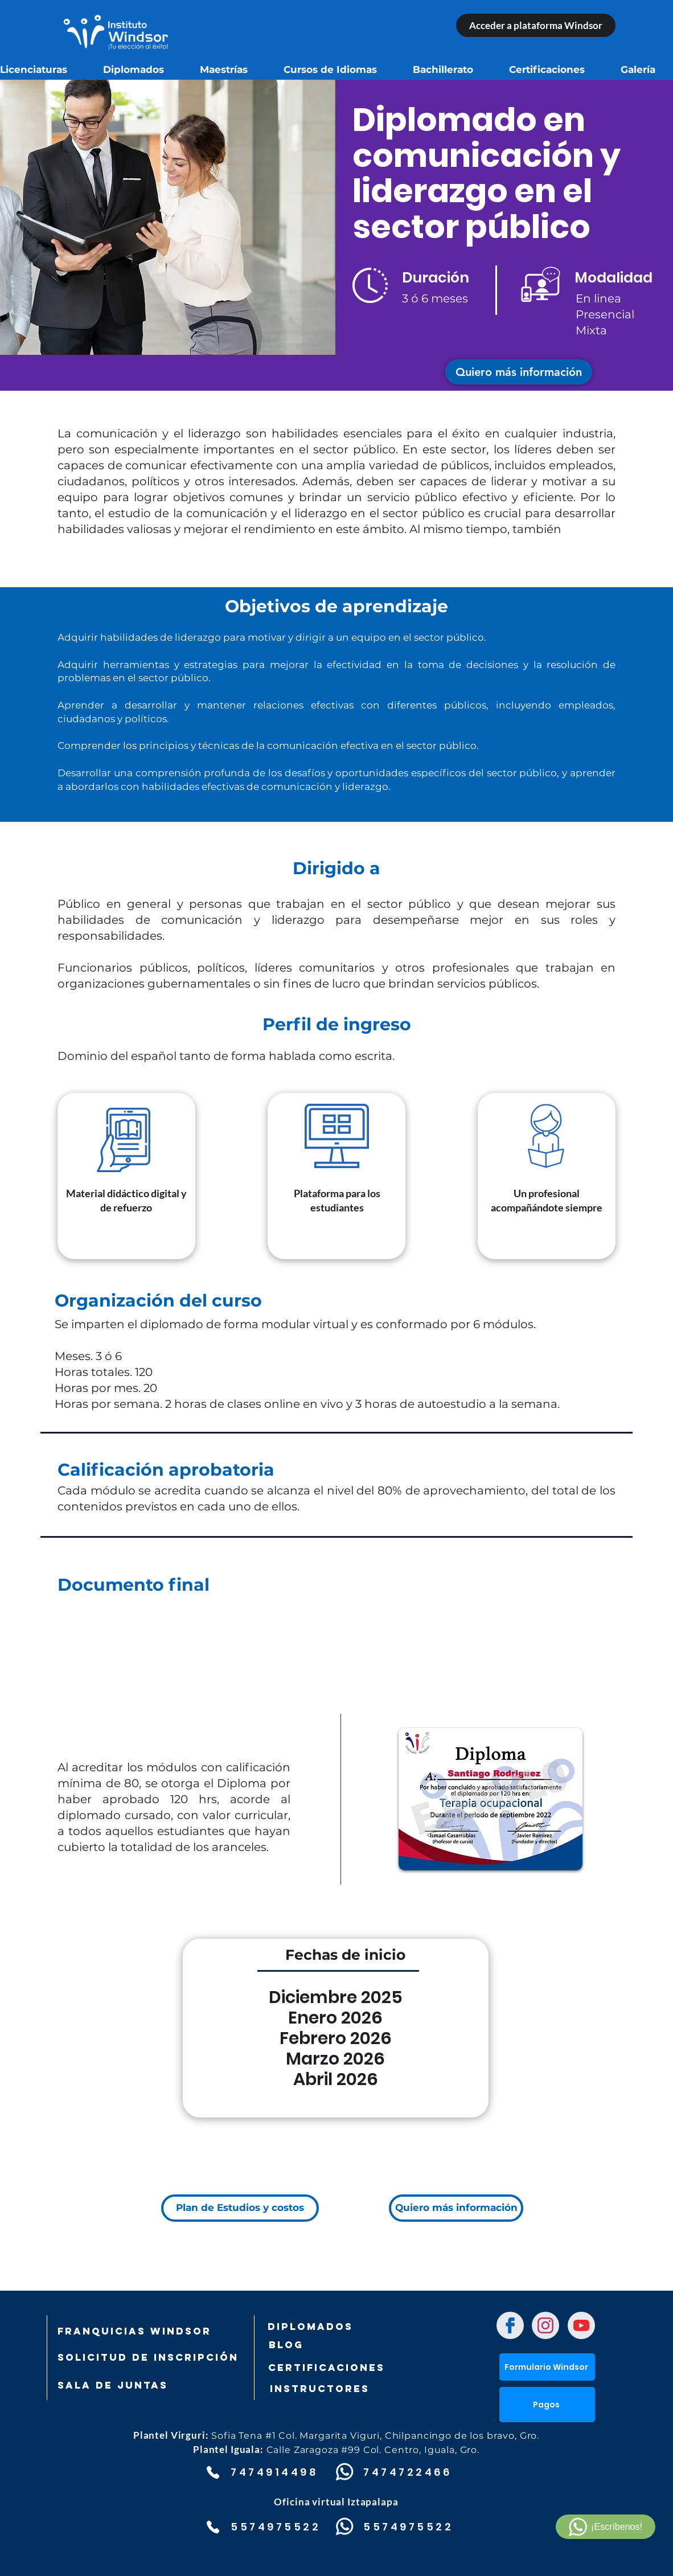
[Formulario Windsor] (547, 2367)
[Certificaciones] (326, 2367)
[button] (518, 371)
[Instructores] (344, 2388)
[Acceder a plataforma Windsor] (535, 25)
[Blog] (324, 2344)
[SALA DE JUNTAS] (117, 2385)
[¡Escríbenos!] (605, 2526)
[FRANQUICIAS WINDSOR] (134, 2331)
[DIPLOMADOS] (310, 2326)
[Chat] (510, 2325)
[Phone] (213, 2472)
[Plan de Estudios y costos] (240, 2208)
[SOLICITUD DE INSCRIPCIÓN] (148, 2357)
